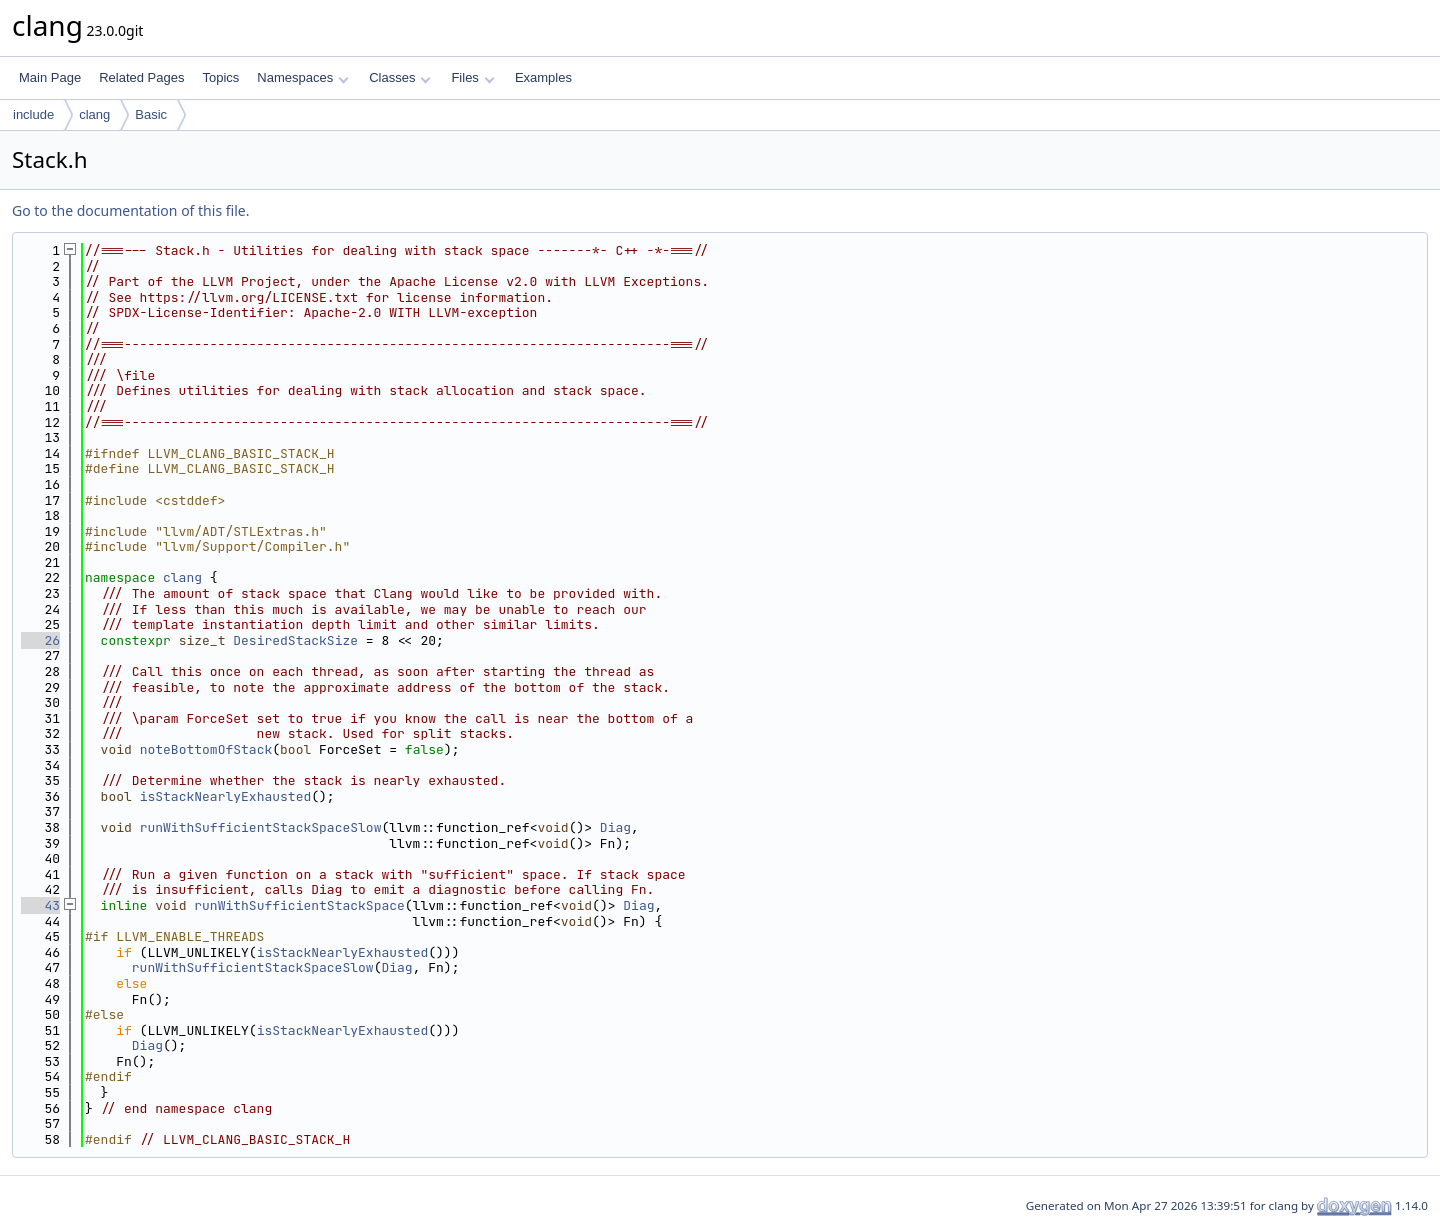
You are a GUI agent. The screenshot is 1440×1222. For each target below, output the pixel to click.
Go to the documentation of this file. (130, 210)
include (33, 114)
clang (94, 114)
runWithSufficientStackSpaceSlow (261, 827)
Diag (615, 827)
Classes (400, 77)
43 (40, 905)
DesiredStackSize (295, 640)
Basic (151, 114)
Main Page (50, 77)
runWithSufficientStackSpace (299, 905)
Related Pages (141, 77)
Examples (543, 77)
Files (472, 77)
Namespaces (302, 77)
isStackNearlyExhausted (226, 796)
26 (40, 640)
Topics (220, 77)
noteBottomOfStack (206, 749)
